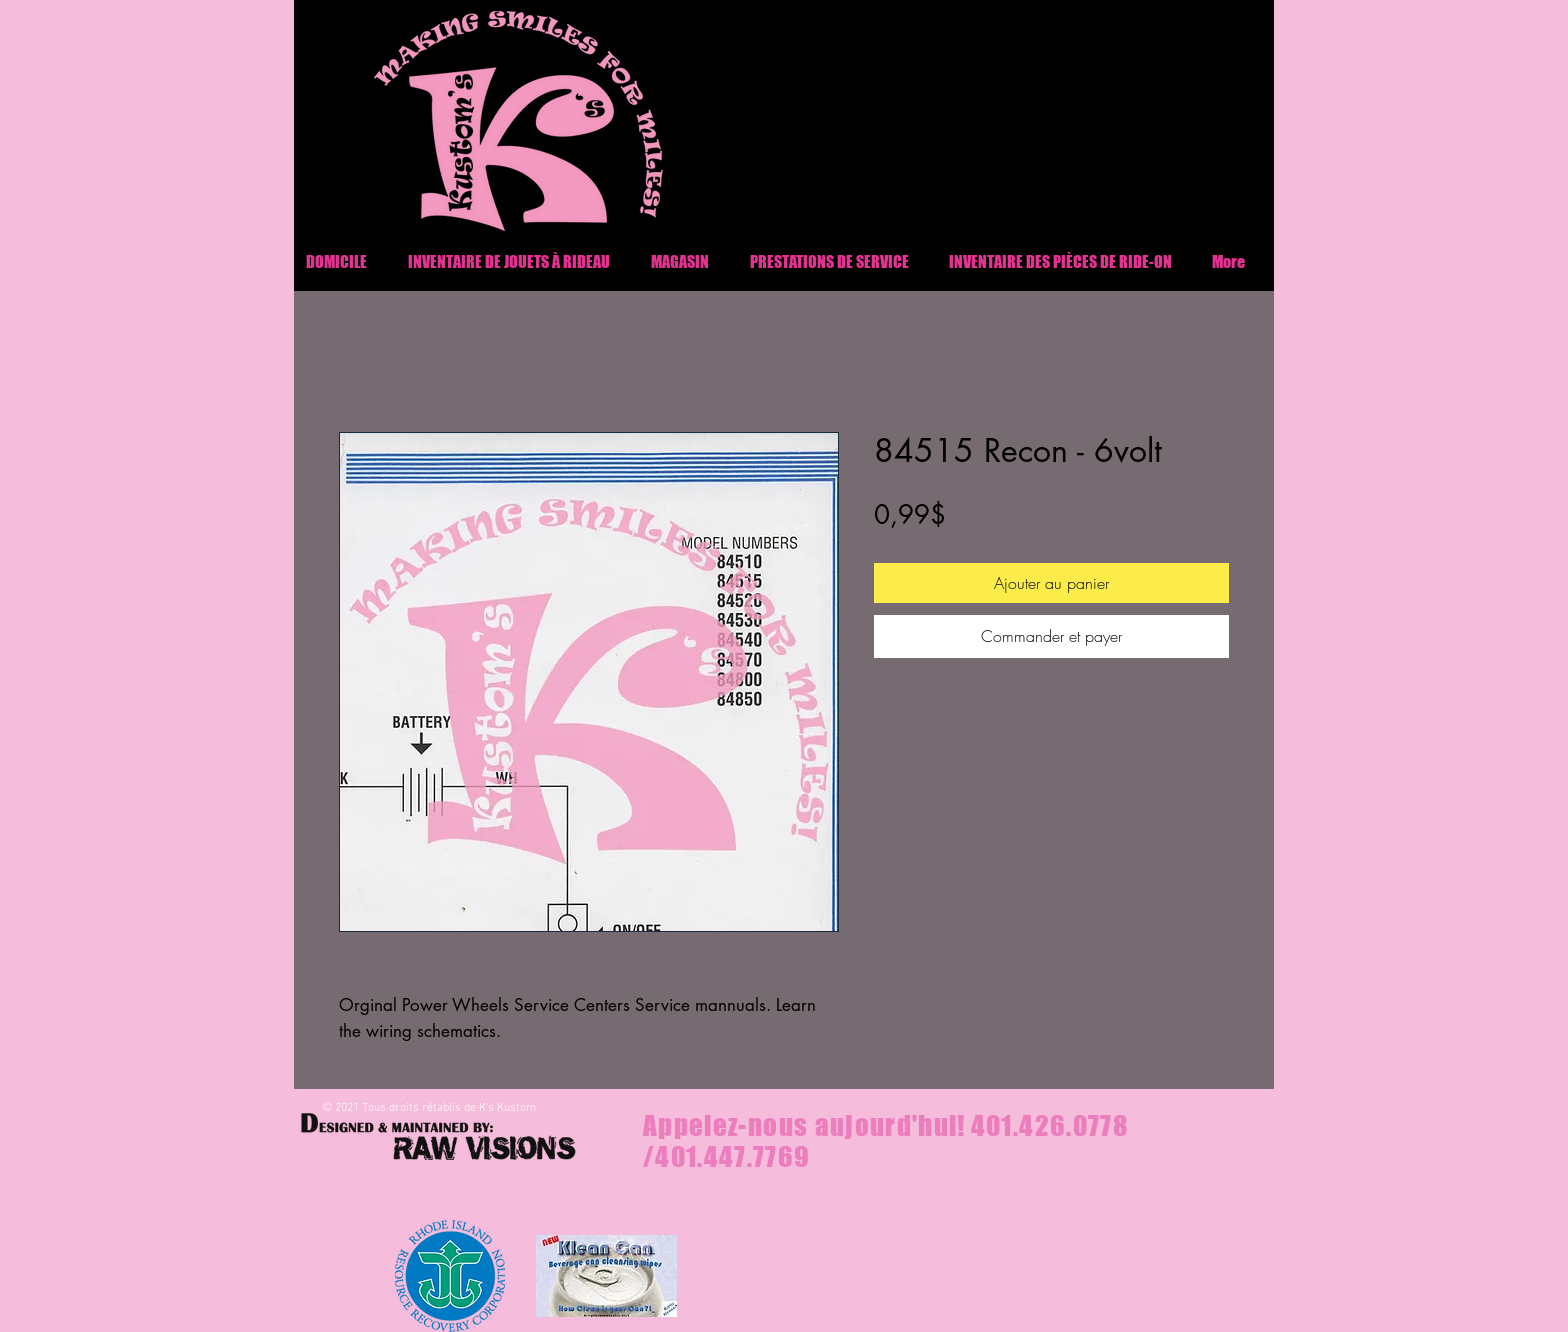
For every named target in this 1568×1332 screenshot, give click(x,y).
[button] (1060, 261)
